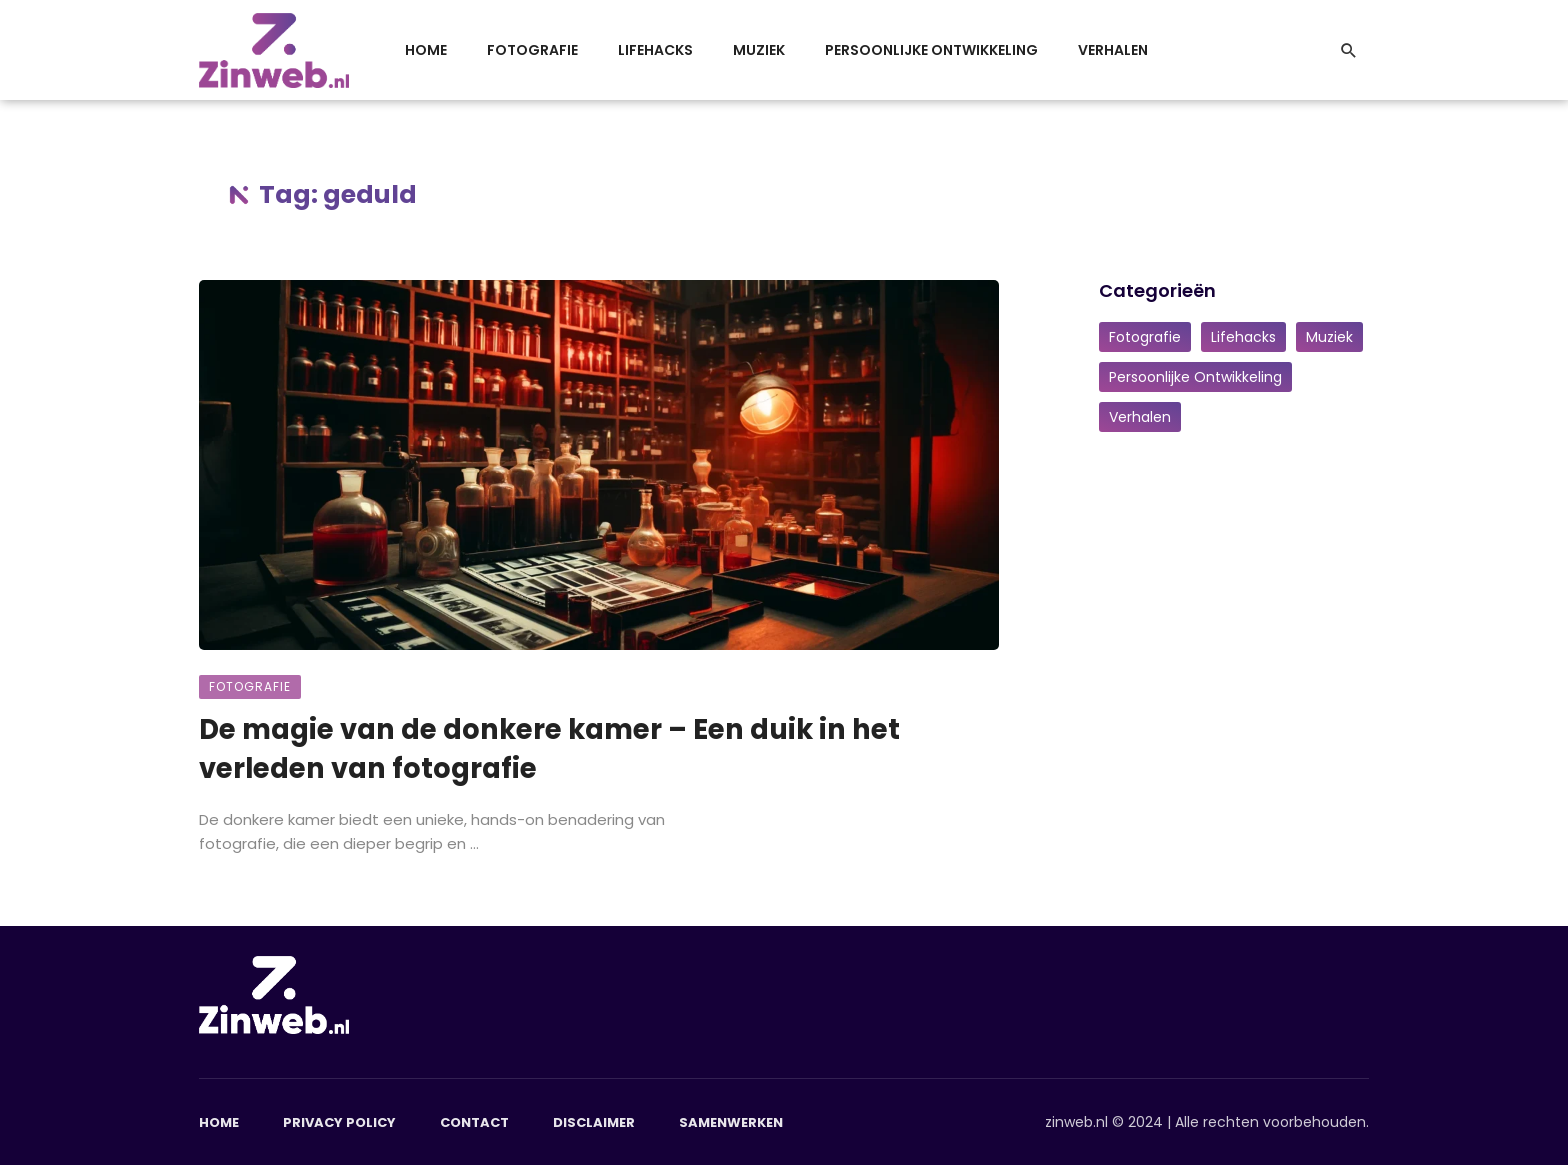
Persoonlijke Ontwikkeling (931, 50)
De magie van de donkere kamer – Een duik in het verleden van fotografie (549, 748)
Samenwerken (731, 1122)
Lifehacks (655, 50)
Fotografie (532, 50)
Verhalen (1113, 50)
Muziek (759, 50)
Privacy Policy (339, 1122)
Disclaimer (594, 1122)
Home (426, 50)
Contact (474, 1122)
